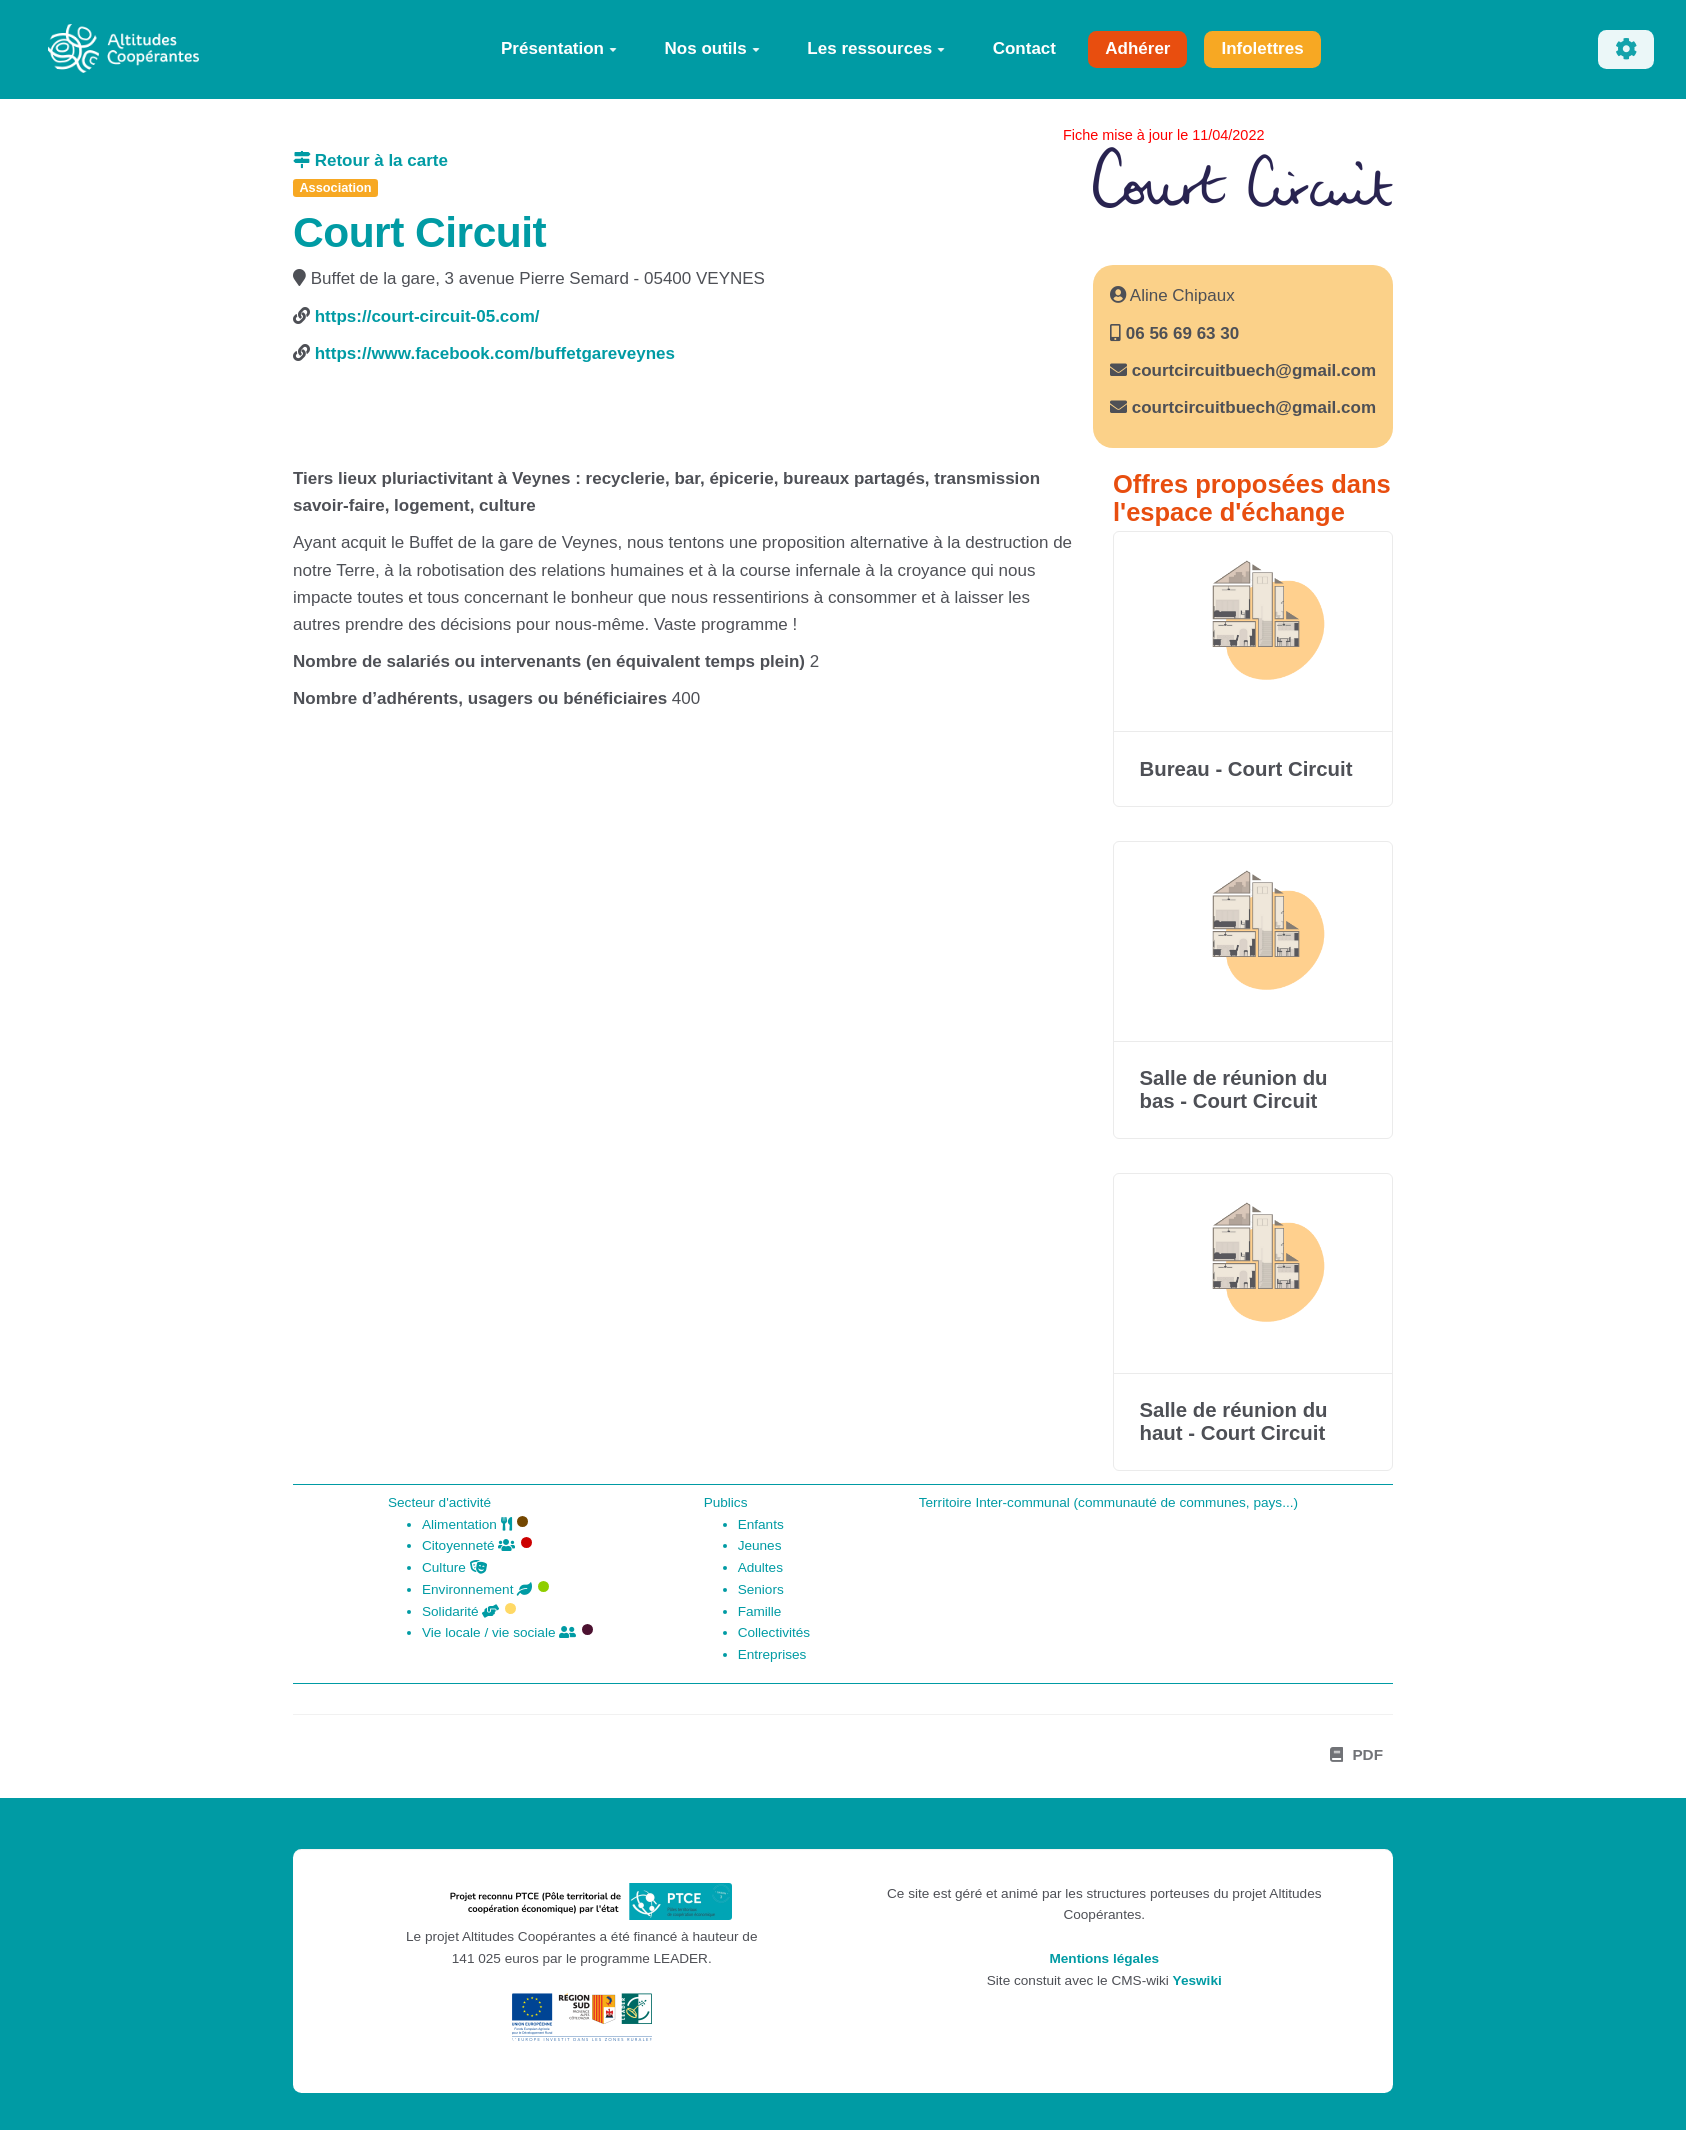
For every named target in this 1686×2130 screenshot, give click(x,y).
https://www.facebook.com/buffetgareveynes (495, 353)
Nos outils (712, 48)
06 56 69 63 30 (1180, 333)
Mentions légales (1104, 1958)
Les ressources (876, 48)
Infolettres (1262, 48)
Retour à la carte (370, 160)
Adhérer (1137, 48)
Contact (1024, 48)
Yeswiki (1197, 1980)
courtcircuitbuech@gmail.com (1254, 370)
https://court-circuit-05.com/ (427, 316)
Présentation (559, 48)
